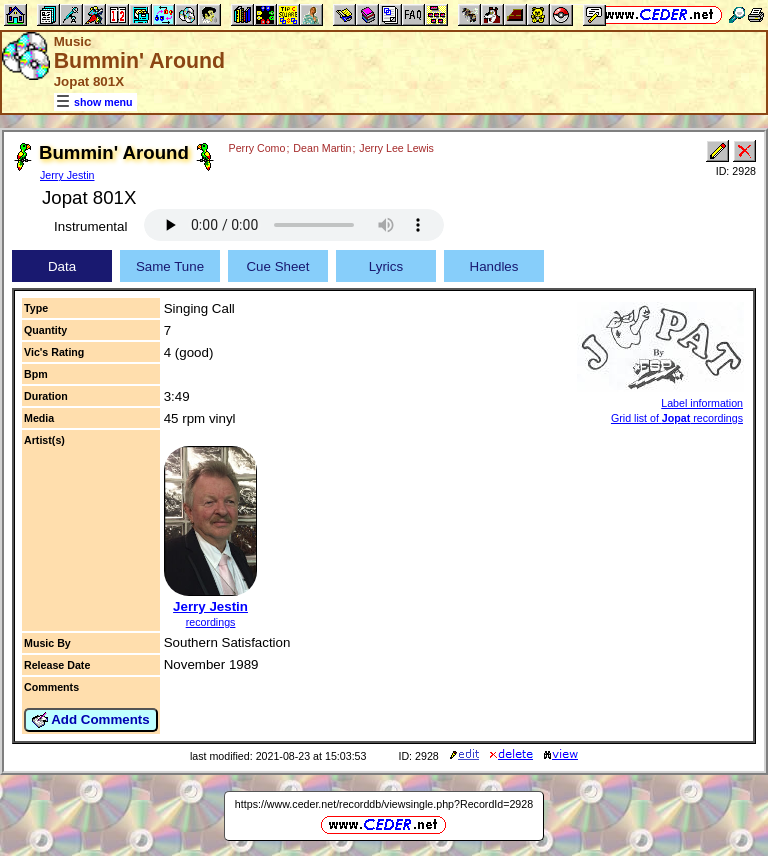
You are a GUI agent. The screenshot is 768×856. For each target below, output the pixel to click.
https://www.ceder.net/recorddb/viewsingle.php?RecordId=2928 (384, 804)
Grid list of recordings (677, 418)
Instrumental (90, 226)
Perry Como (257, 148)
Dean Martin (322, 148)
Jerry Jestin (67, 175)
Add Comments (91, 720)
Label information (702, 403)
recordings (211, 622)
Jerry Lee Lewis (396, 148)
